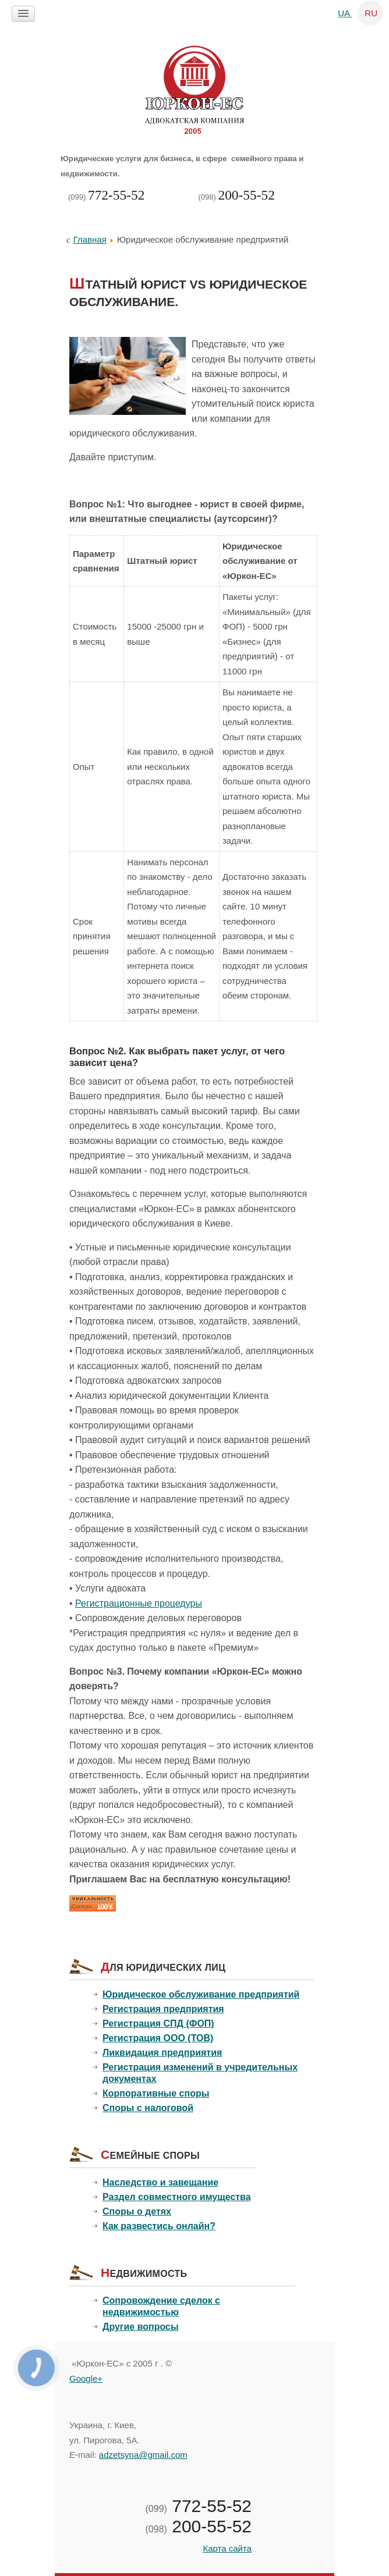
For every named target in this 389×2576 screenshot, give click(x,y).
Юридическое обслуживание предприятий (200, 1994)
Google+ (85, 2378)
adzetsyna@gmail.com (143, 2455)
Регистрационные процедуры (138, 1603)
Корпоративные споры (155, 2093)
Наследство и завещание (160, 2182)
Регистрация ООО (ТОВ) (157, 2038)
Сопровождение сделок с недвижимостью (161, 2306)
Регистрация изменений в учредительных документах (200, 2073)
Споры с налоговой (147, 2108)
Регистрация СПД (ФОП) (158, 2023)
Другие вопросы (140, 2327)
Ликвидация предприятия (162, 2053)
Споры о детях (136, 2211)
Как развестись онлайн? (158, 2226)
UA (345, 13)
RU (371, 13)
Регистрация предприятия (163, 2009)
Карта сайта (227, 2548)
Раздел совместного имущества (176, 2197)
